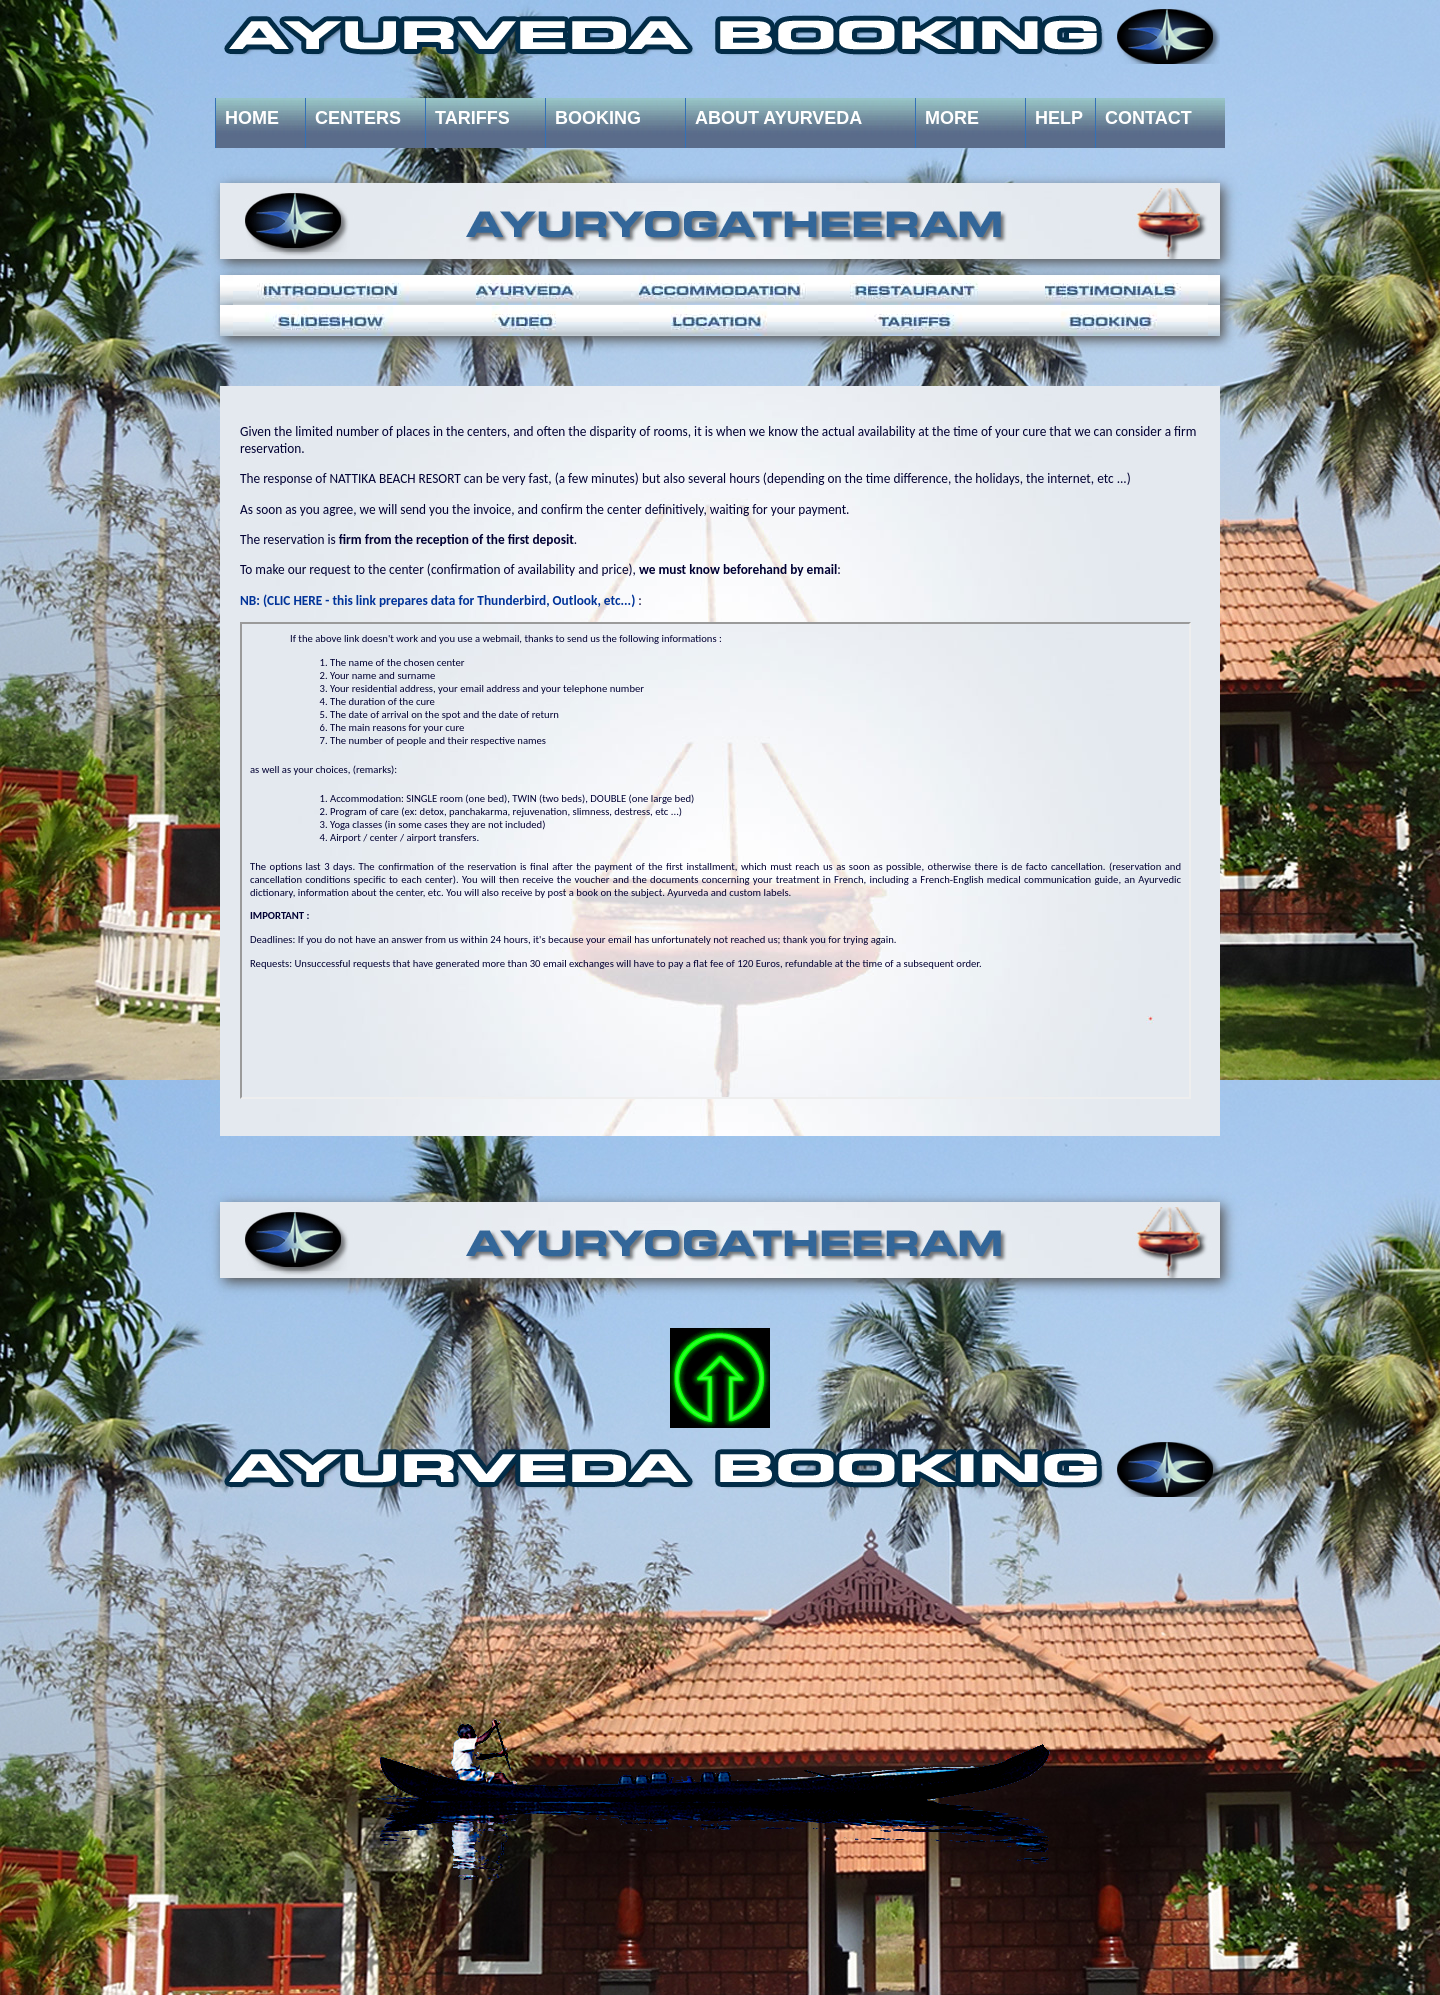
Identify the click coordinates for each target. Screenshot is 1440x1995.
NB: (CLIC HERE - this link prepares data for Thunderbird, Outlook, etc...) (437, 600)
